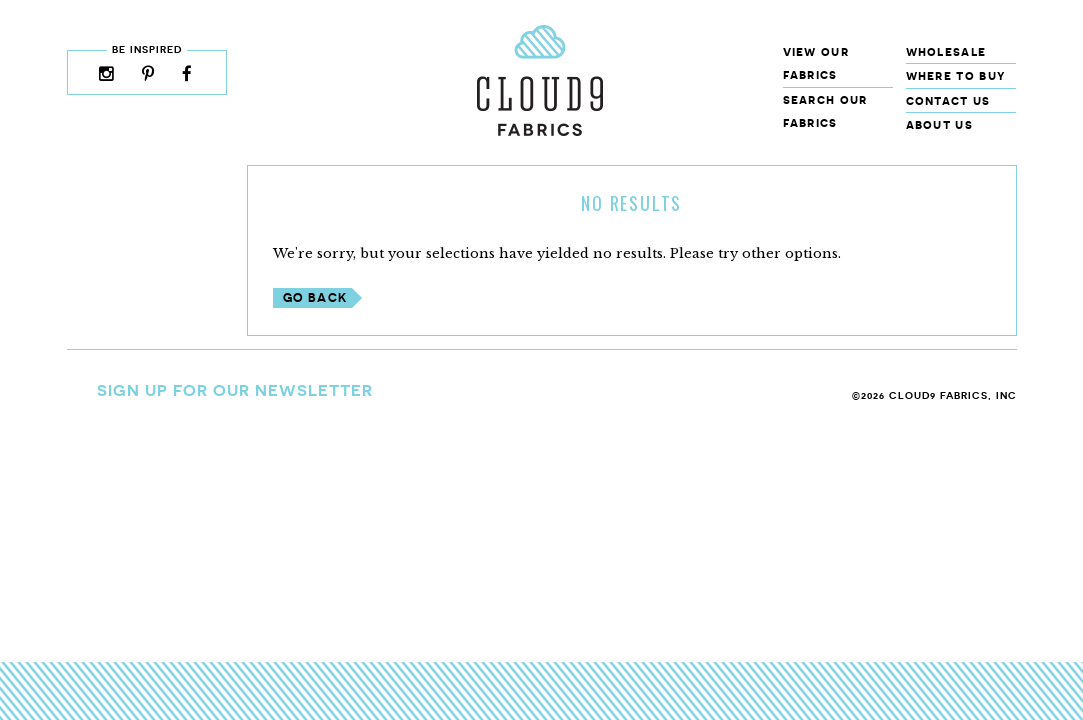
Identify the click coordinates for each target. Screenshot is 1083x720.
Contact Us (948, 100)
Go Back (315, 297)
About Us (939, 124)
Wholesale (946, 51)
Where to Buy (956, 75)
